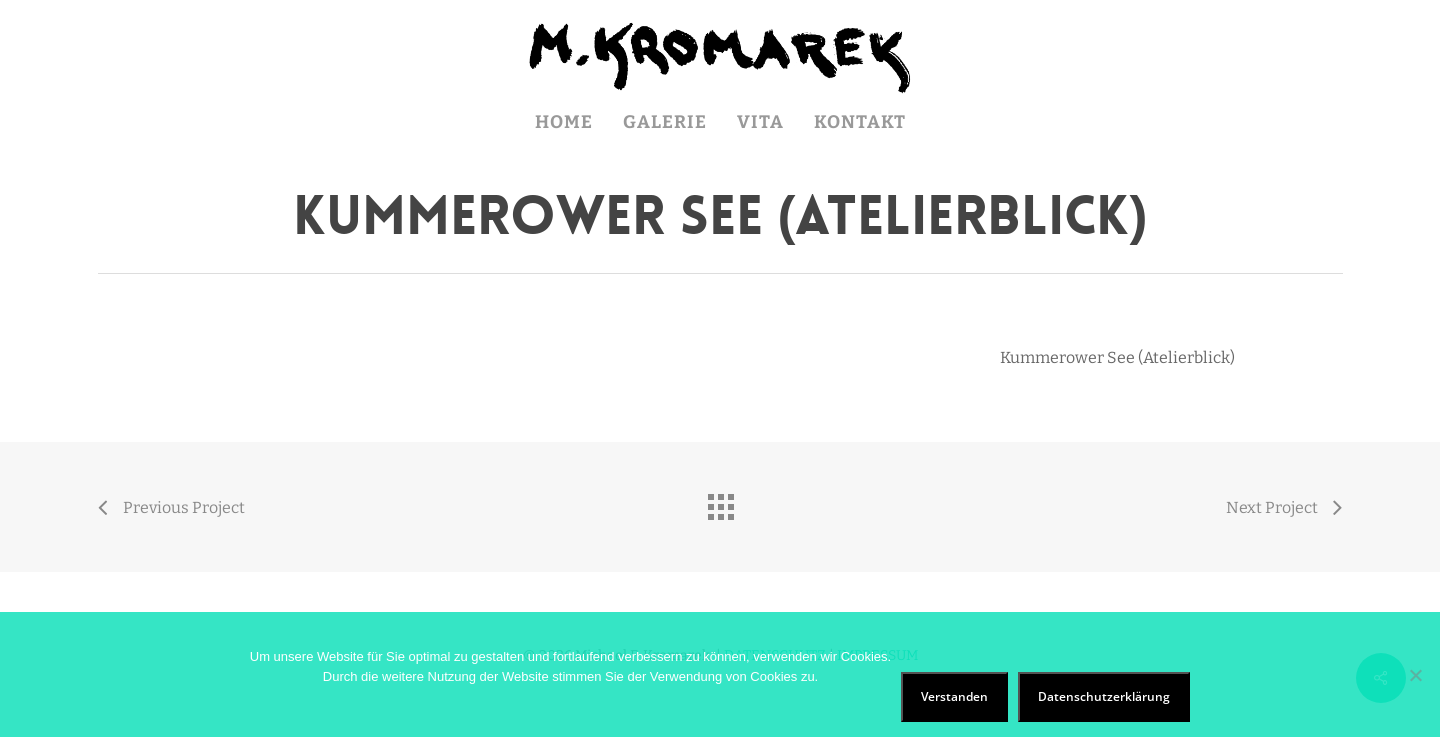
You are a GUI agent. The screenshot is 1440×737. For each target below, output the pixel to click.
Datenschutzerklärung (1104, 696)
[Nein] (1415, 675)
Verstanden (954, 696)
